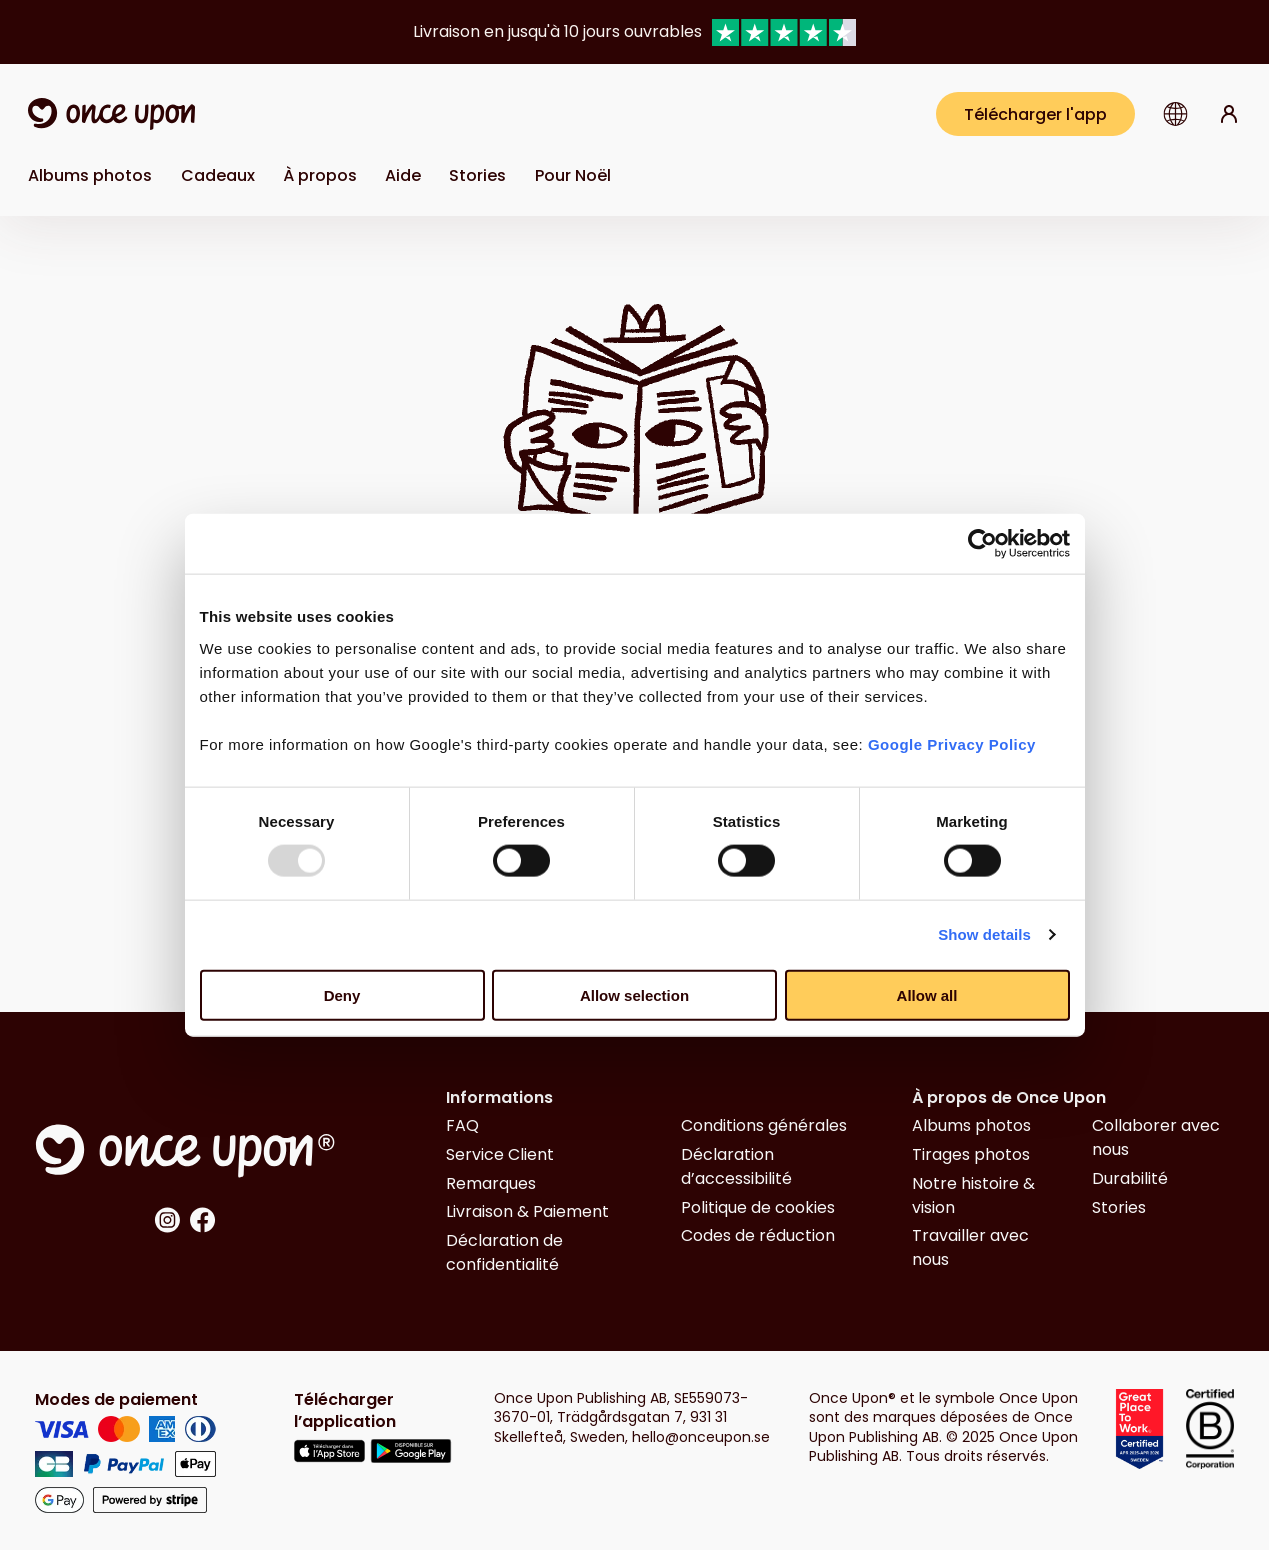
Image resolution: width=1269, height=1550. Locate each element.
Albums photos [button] (90, 175)
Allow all (927, 994)
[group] (634, 32)
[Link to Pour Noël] (573, 175)
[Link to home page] (111, 114)
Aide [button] (403, 175)
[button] (1175, 114)
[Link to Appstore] (329, 1454)
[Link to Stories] (477, 175)
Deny (342, 994)
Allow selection (634, 994)
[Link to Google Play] (411, 1454)
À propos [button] (320, 175)
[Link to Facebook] (203, 1223)
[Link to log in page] (1229, 114)
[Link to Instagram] (167, 1223)
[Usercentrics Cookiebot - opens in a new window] (982, 544)
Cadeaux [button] (218, 175)
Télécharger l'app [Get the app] (1035, 114)
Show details (984, 934)
